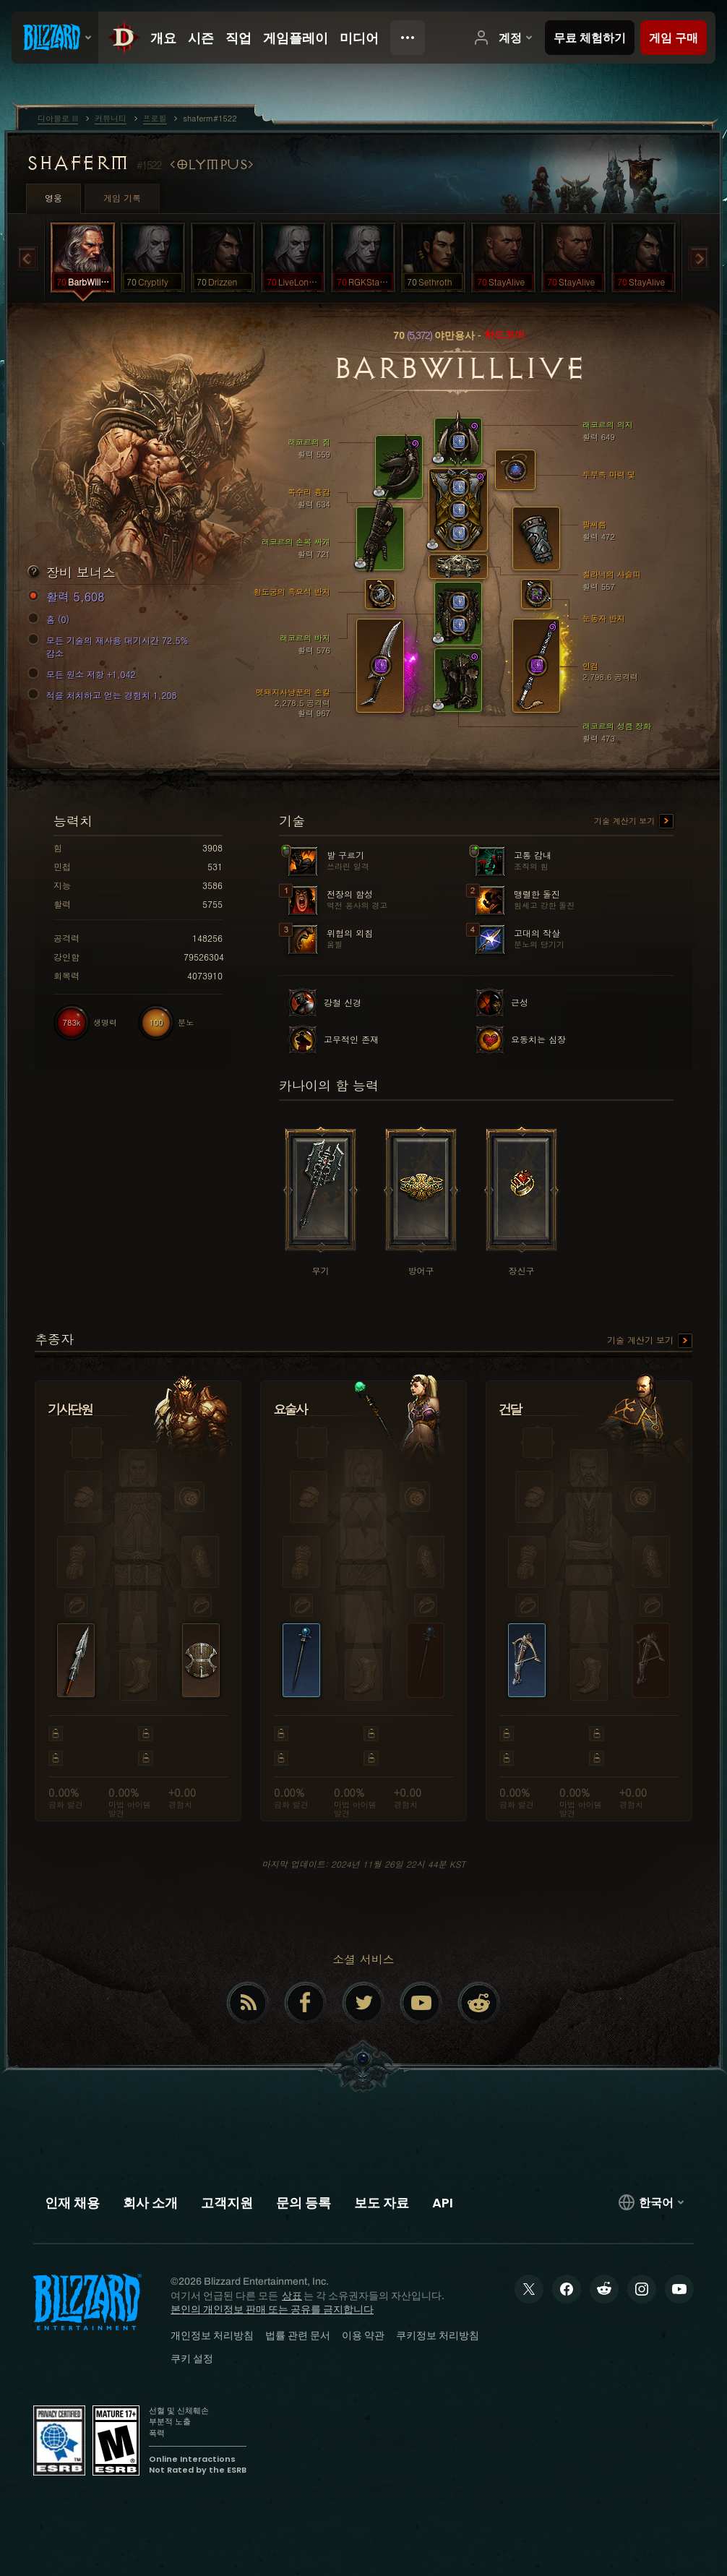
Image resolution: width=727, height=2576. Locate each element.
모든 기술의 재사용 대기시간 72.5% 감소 (110, 646)
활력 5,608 (68, 597)
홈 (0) (50, 619)
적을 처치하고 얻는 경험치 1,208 (104, 695)
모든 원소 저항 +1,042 (84, 674)
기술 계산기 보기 (634, 821)
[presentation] (55, 38)
